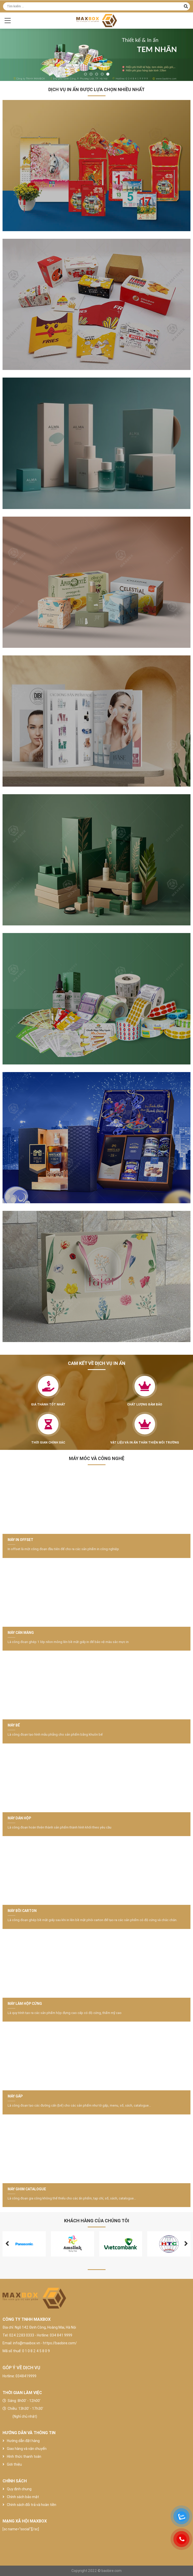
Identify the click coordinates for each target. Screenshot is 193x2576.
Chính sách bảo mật (21, 2497)
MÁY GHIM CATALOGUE (27, 2189)
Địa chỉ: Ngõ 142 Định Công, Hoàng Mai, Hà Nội (39, 2327)
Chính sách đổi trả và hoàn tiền (29, 2504)
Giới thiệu (14, 2464)
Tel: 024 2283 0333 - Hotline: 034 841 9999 (37, 2335)
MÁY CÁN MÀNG (21, 1632)
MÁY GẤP (15, 2096)
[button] (85, 74)
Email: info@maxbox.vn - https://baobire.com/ (40, 2343)
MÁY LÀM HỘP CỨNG (25, 2003)
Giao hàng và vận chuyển (27, 2448)
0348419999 (26, 2376)
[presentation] (7, 2243)
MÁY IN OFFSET (20, 1539)
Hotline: (9, 2376)
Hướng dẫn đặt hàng (23, 2440)
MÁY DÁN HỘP (19, 1818)
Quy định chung (17, 2489)
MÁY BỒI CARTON (22, 1910)
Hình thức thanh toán (24, 2456)
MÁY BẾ (14, 1725)
